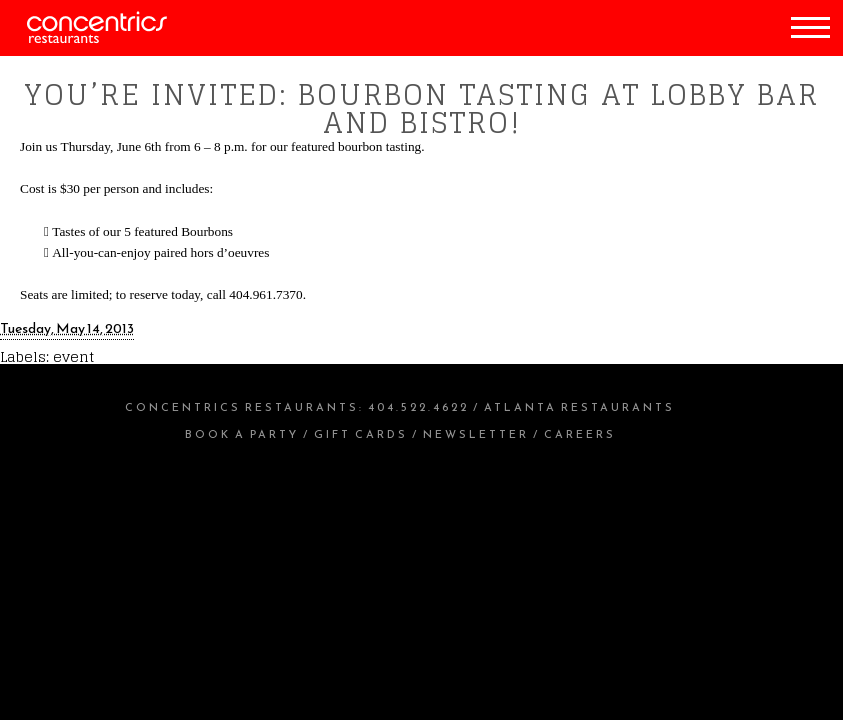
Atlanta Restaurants (579, 407)
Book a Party (242, 434)
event (73, 356)
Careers (580, 434)
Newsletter (476, 434)
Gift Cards (361, 434)
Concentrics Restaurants (242, 407)
